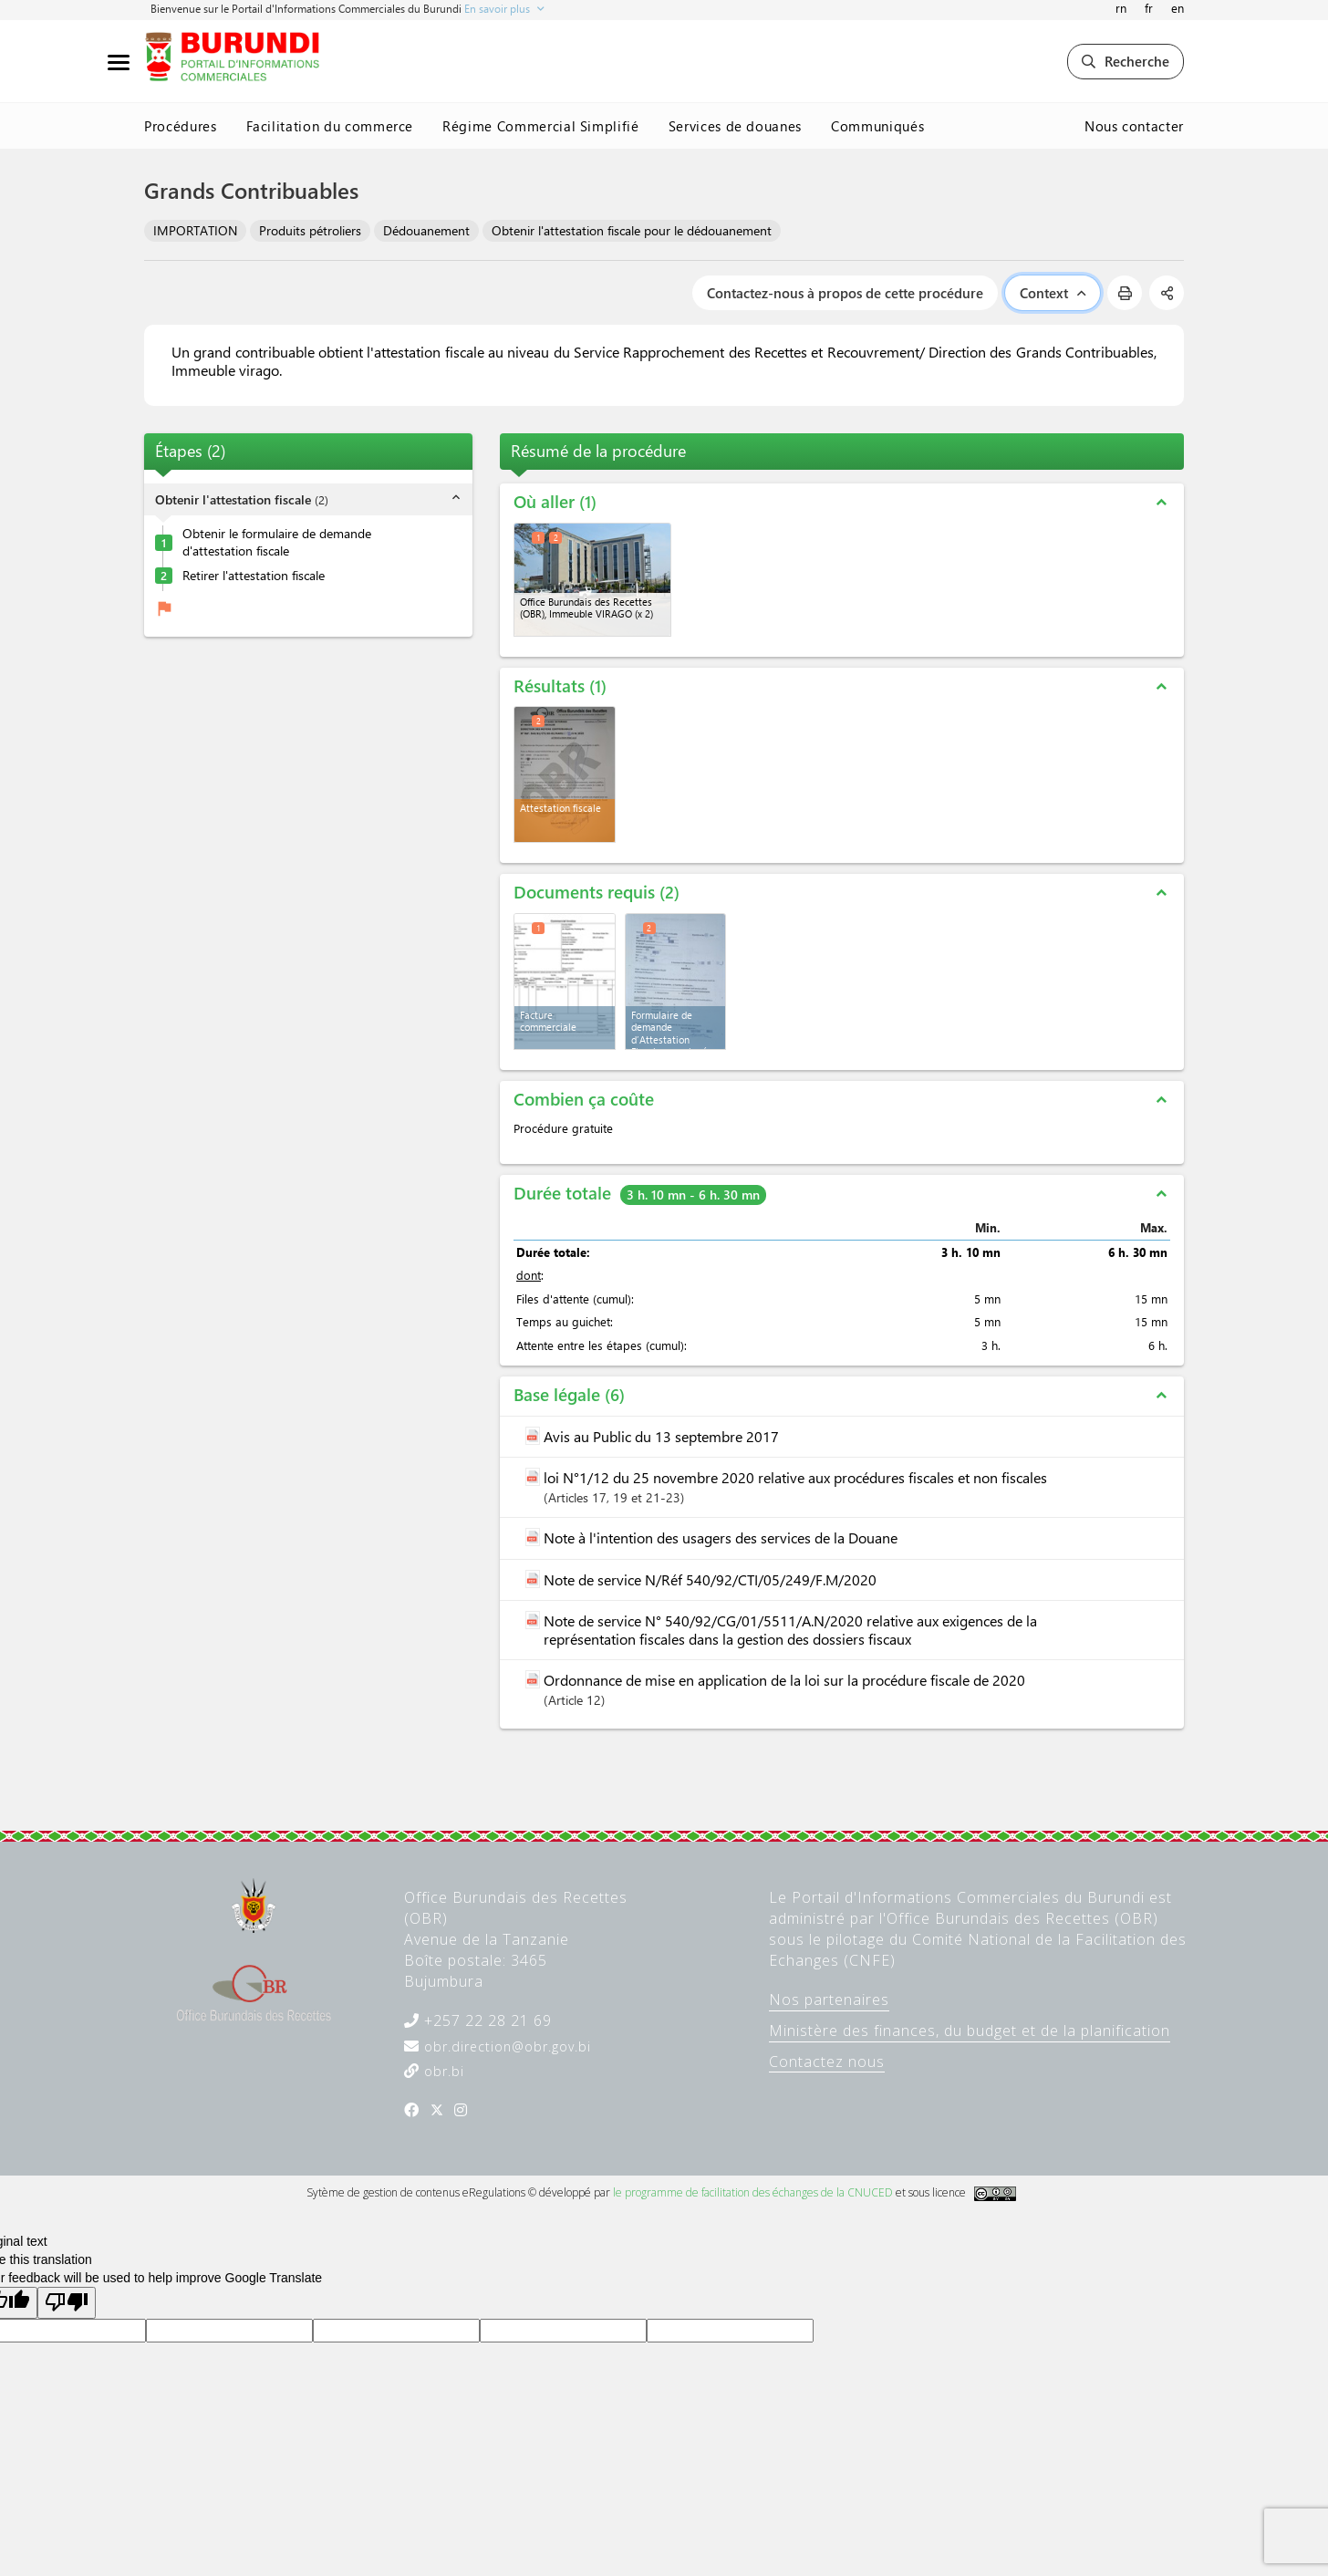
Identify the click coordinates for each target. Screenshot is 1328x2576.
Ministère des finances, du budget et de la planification (969, 2030)
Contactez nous (827, 2061)
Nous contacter (1134, 126)
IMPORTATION (195, 230)
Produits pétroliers (310, 230)
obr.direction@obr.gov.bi (505, 2046)
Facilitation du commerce (330, 126)
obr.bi (442, 2071)
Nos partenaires (829, 1999)
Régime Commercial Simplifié (540, 126)
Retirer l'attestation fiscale (253, 575)
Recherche (1125, 61)
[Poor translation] (66, 2303)
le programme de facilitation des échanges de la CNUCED (753, 2192)
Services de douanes (735, 126)
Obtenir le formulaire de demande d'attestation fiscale (276, 542)
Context (1052, 293)
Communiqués (877, 126)
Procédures (180, 126)
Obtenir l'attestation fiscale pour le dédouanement (632, 230)
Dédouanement (426, 230)
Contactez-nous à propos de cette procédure (845, 293)
